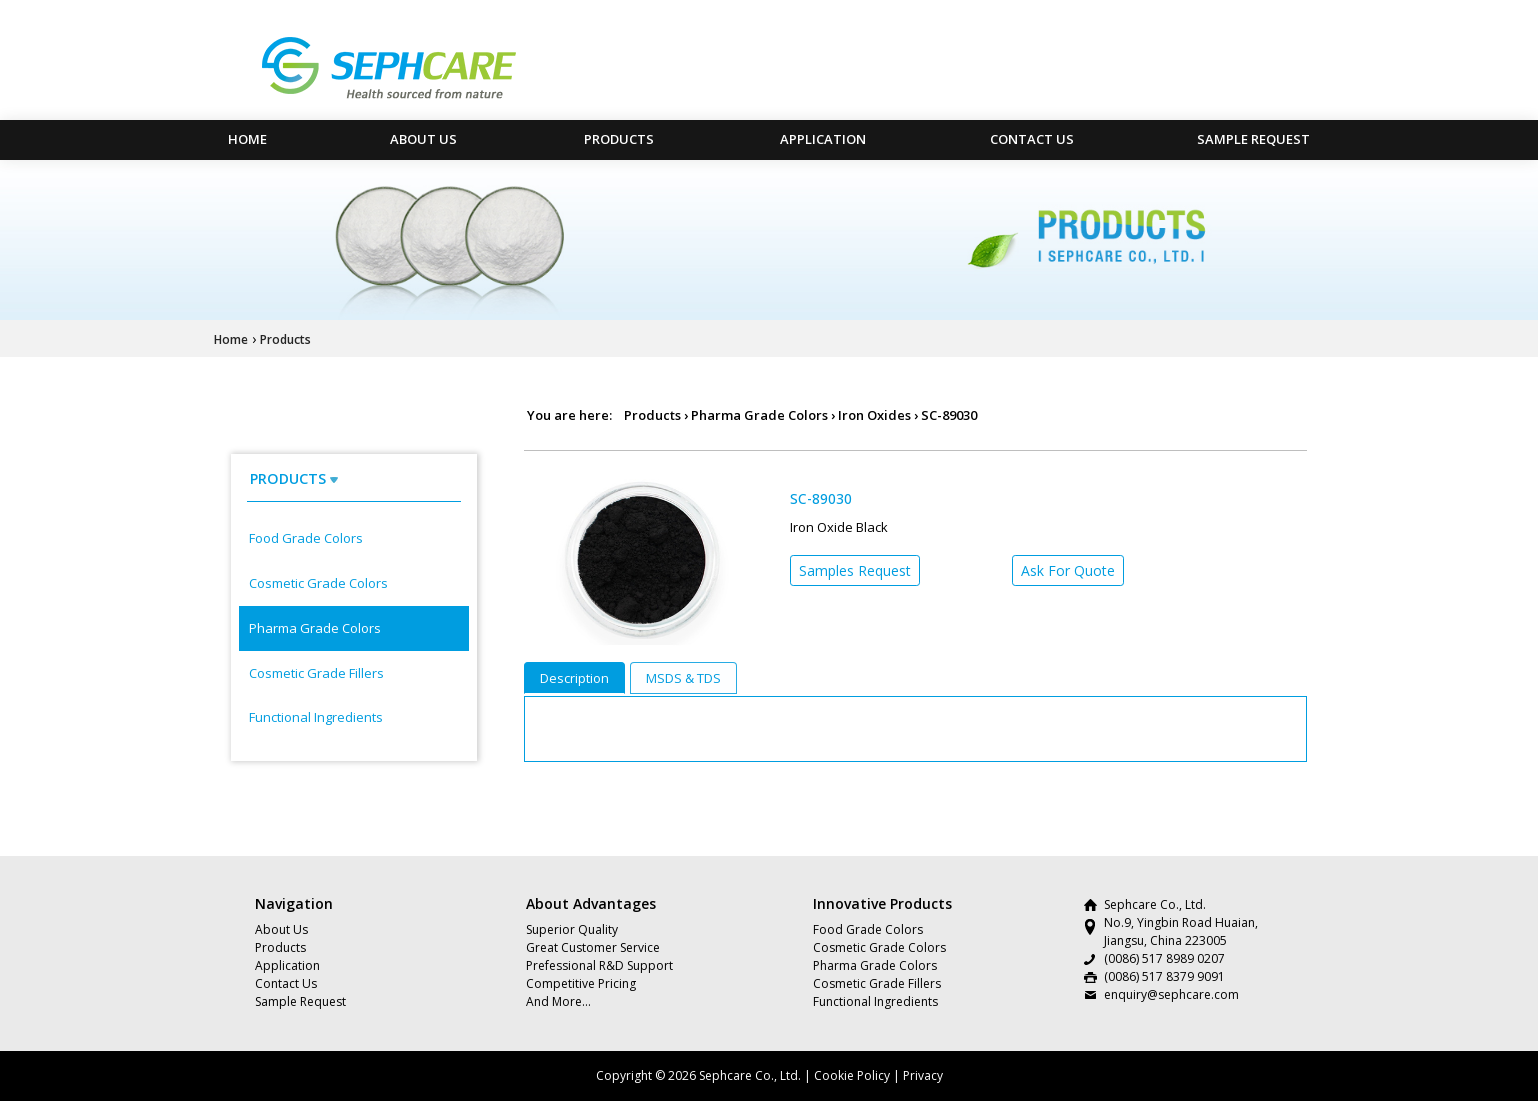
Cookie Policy (852, 1075)
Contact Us (1032, 139)
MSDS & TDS (683, 678)
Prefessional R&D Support (599, 965)
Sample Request (1253, 139)
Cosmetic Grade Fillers (316, 673)
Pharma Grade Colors (315, 628)
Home (231, 339)
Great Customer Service (593, 947)
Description (574, 678)
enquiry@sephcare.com (1171, 994)
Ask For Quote (1068, 570)
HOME (247, 139)
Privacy (923, 1075)
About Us (423, 139)
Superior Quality (572, 929)
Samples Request (855, 570)
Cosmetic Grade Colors (318, 583)
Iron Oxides (874, 415)
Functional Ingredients (316, 717)
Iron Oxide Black (839, 527)
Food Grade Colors (306, 538)
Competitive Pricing (581, 983)
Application (823, 139)
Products (619, 139)
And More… (558, 1001)
